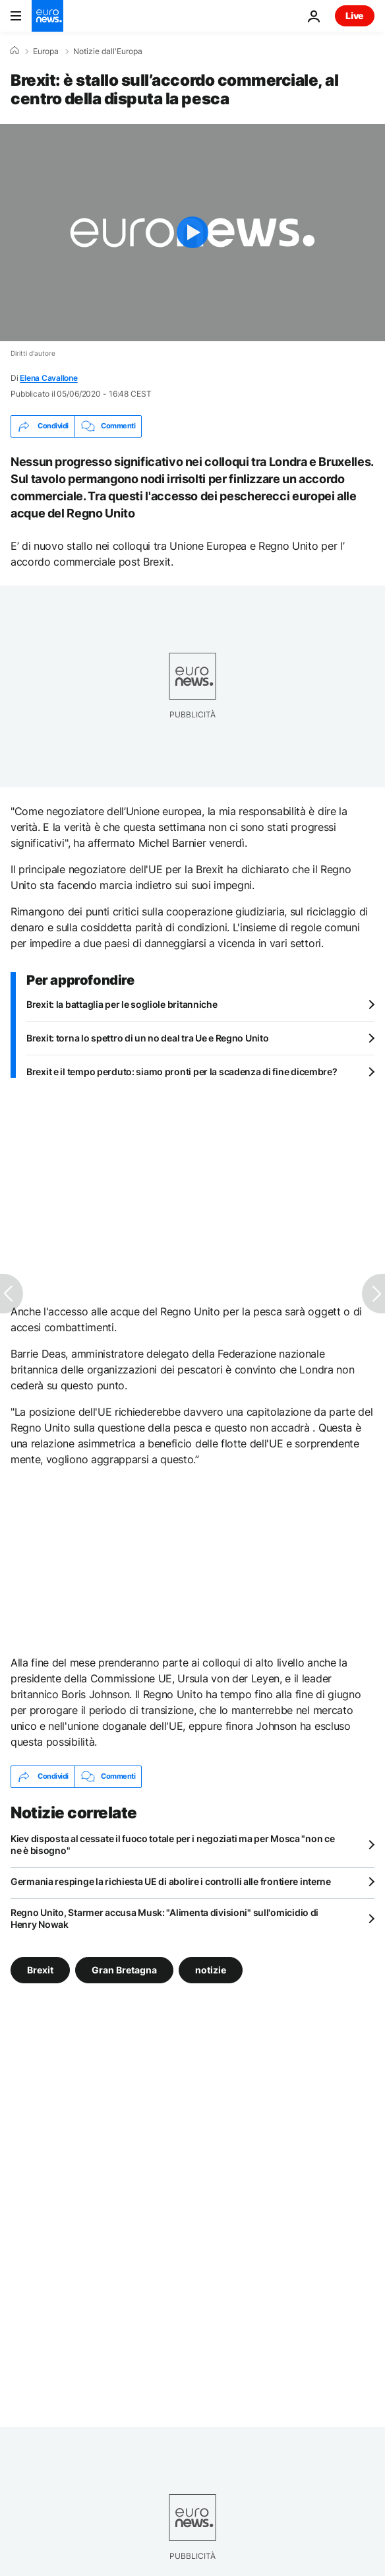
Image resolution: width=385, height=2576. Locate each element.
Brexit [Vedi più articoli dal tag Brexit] (40, 1969)
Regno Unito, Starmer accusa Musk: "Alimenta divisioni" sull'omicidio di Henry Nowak (164, 1918)
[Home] (14, 50)
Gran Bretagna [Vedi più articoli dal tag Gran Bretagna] (124, 1969)
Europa (46, 51)
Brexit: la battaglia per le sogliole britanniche (122, 1004)
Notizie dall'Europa (107, 51)
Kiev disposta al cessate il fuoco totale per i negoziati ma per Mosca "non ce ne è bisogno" (172, 1844)
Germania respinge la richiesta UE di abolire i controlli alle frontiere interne (171, 1881)
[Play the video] (192, 232)
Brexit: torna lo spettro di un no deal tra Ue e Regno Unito (147, 1037)
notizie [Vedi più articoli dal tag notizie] (210, 1969)
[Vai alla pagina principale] (47, 16)
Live (354, 15)
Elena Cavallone (48, 378)
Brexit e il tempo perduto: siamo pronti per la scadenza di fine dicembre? (182, 1071)
